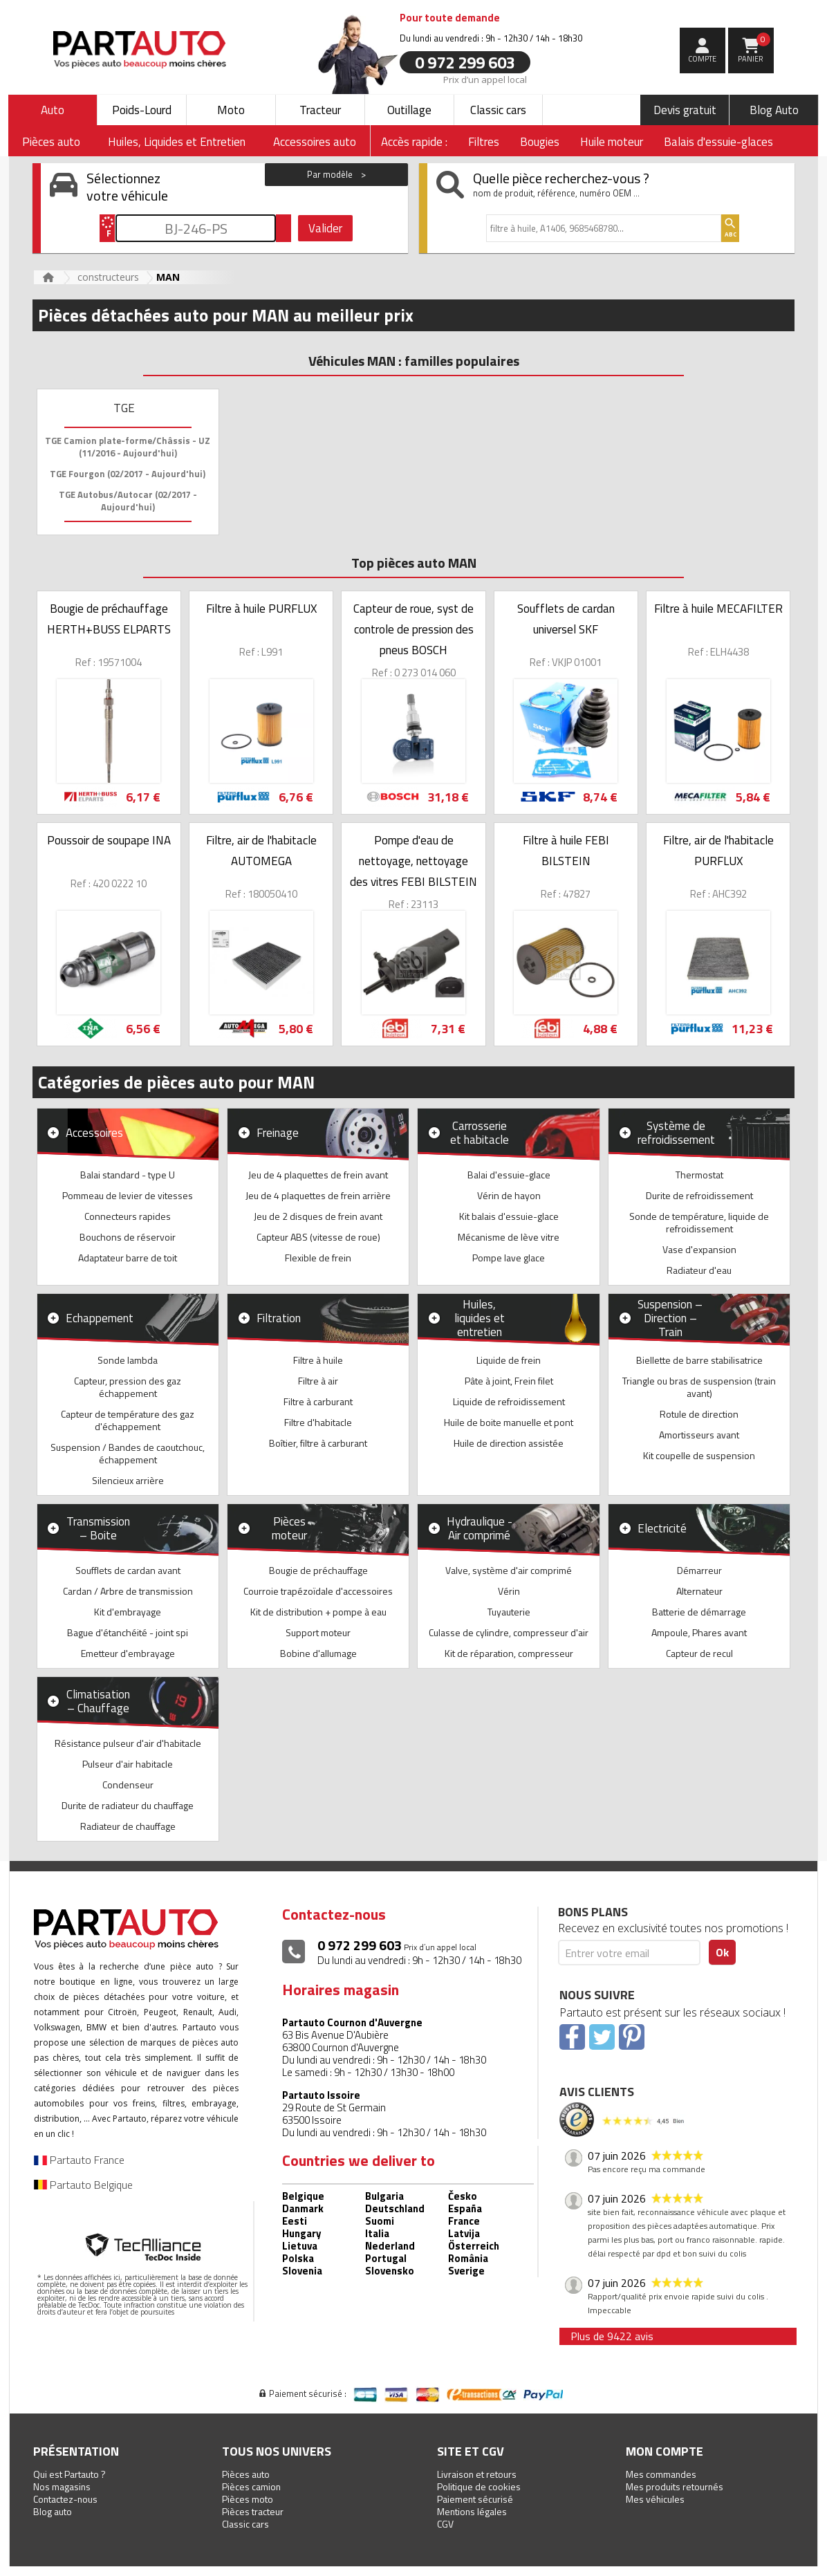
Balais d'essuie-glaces (718, 142)
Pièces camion (251, 2486)
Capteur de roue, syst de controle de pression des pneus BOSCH (413, 629)
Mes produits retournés (674, 2486)
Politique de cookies (479, 2486)
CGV (445, 2524)
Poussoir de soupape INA (109, 840)
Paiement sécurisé (475, 2499)
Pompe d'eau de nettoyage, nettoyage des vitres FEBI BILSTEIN (413, 861)
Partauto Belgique (83, 2184)
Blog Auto (774, 110)
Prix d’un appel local (485, 78)
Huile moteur (611, 142)
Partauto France (79, 2159)
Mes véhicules (655, 2499)
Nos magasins (62, 2486)
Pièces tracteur (253, 2511)
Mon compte (664, 2451)
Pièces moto (247, 2499)
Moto (231, 110)
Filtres (483, 142)
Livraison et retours (477, 2474)
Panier (754, 48)
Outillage (409, 110)
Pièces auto (246, 2474)
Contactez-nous (65, 2499)
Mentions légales (472, 2511)
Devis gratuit (684, 110)
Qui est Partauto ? (69, 2474)
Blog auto (52, 2511)
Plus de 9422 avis (611, 2336)
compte (702, 58)
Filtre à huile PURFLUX (261, 609)
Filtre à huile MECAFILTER (718, 609)
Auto (52, 110)
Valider (325, 228)
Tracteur (320, 110)
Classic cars (498, 110)
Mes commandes (661, 2474)
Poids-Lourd (141, 110)
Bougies (539, 142)
